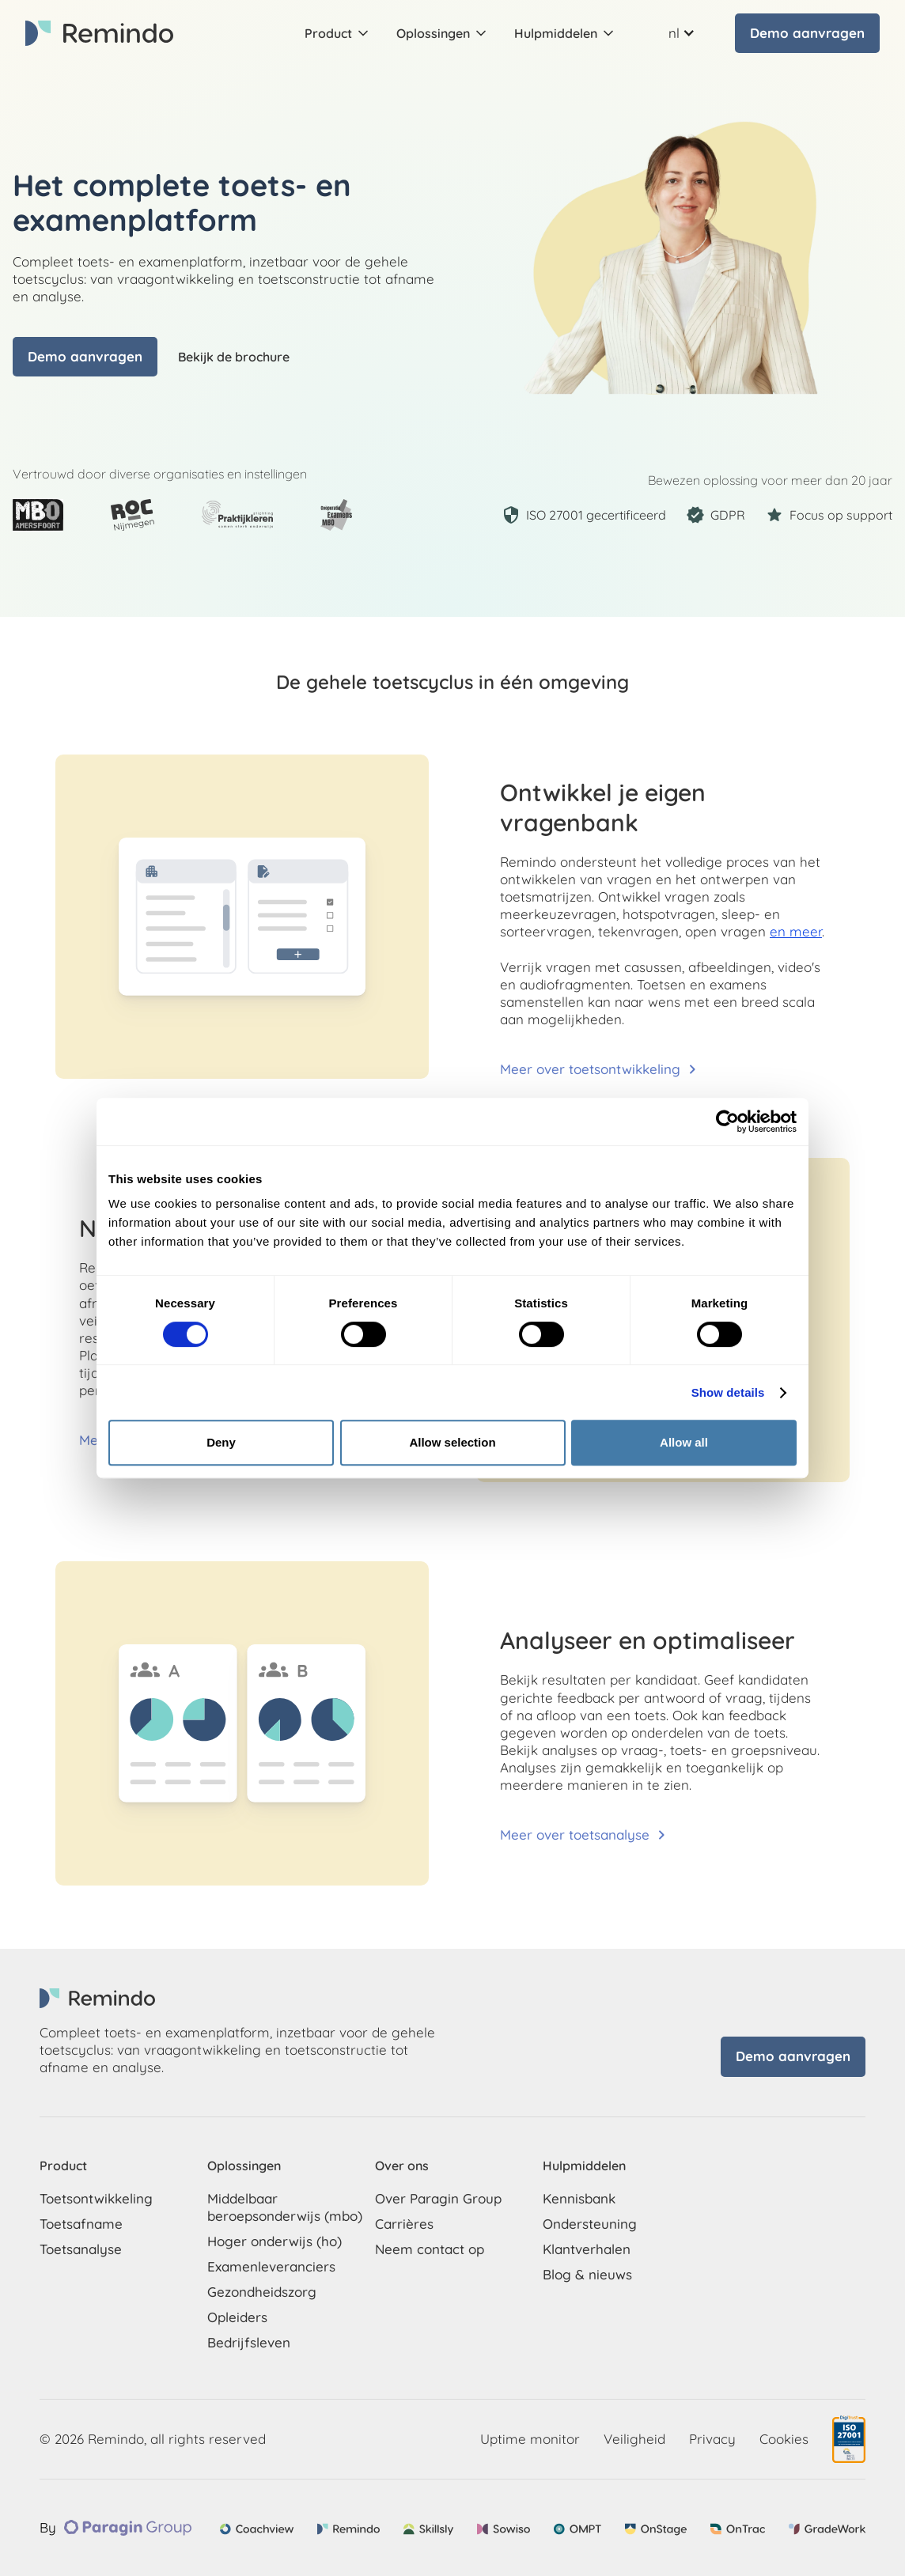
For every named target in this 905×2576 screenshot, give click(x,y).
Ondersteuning (590, 2223)
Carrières (404, 2223)
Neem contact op (429, 2249)
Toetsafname (81, 2223)
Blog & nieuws (587, 2274)
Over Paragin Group (438, 2198)
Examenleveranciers (271, 2266)
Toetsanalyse (81, 2249)
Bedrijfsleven (248, 2342)
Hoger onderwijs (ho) (274, 2241)
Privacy (712, 2438)
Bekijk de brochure (234, 357)
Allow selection (452, 1442)
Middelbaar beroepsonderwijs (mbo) (284, 2207)
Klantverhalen (586, 2249)
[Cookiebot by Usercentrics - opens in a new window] (727, 1121)
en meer (796, 931)
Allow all (684, 1442)
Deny (221, 1442)
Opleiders (237, 2317)
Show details (728, 1392)
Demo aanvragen (807, 33)
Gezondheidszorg (261, 2291)
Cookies (783, 2438)
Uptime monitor (530, 2438)
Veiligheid (634, 2438)
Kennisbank (579, 2198)
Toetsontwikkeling (96, 2198)
